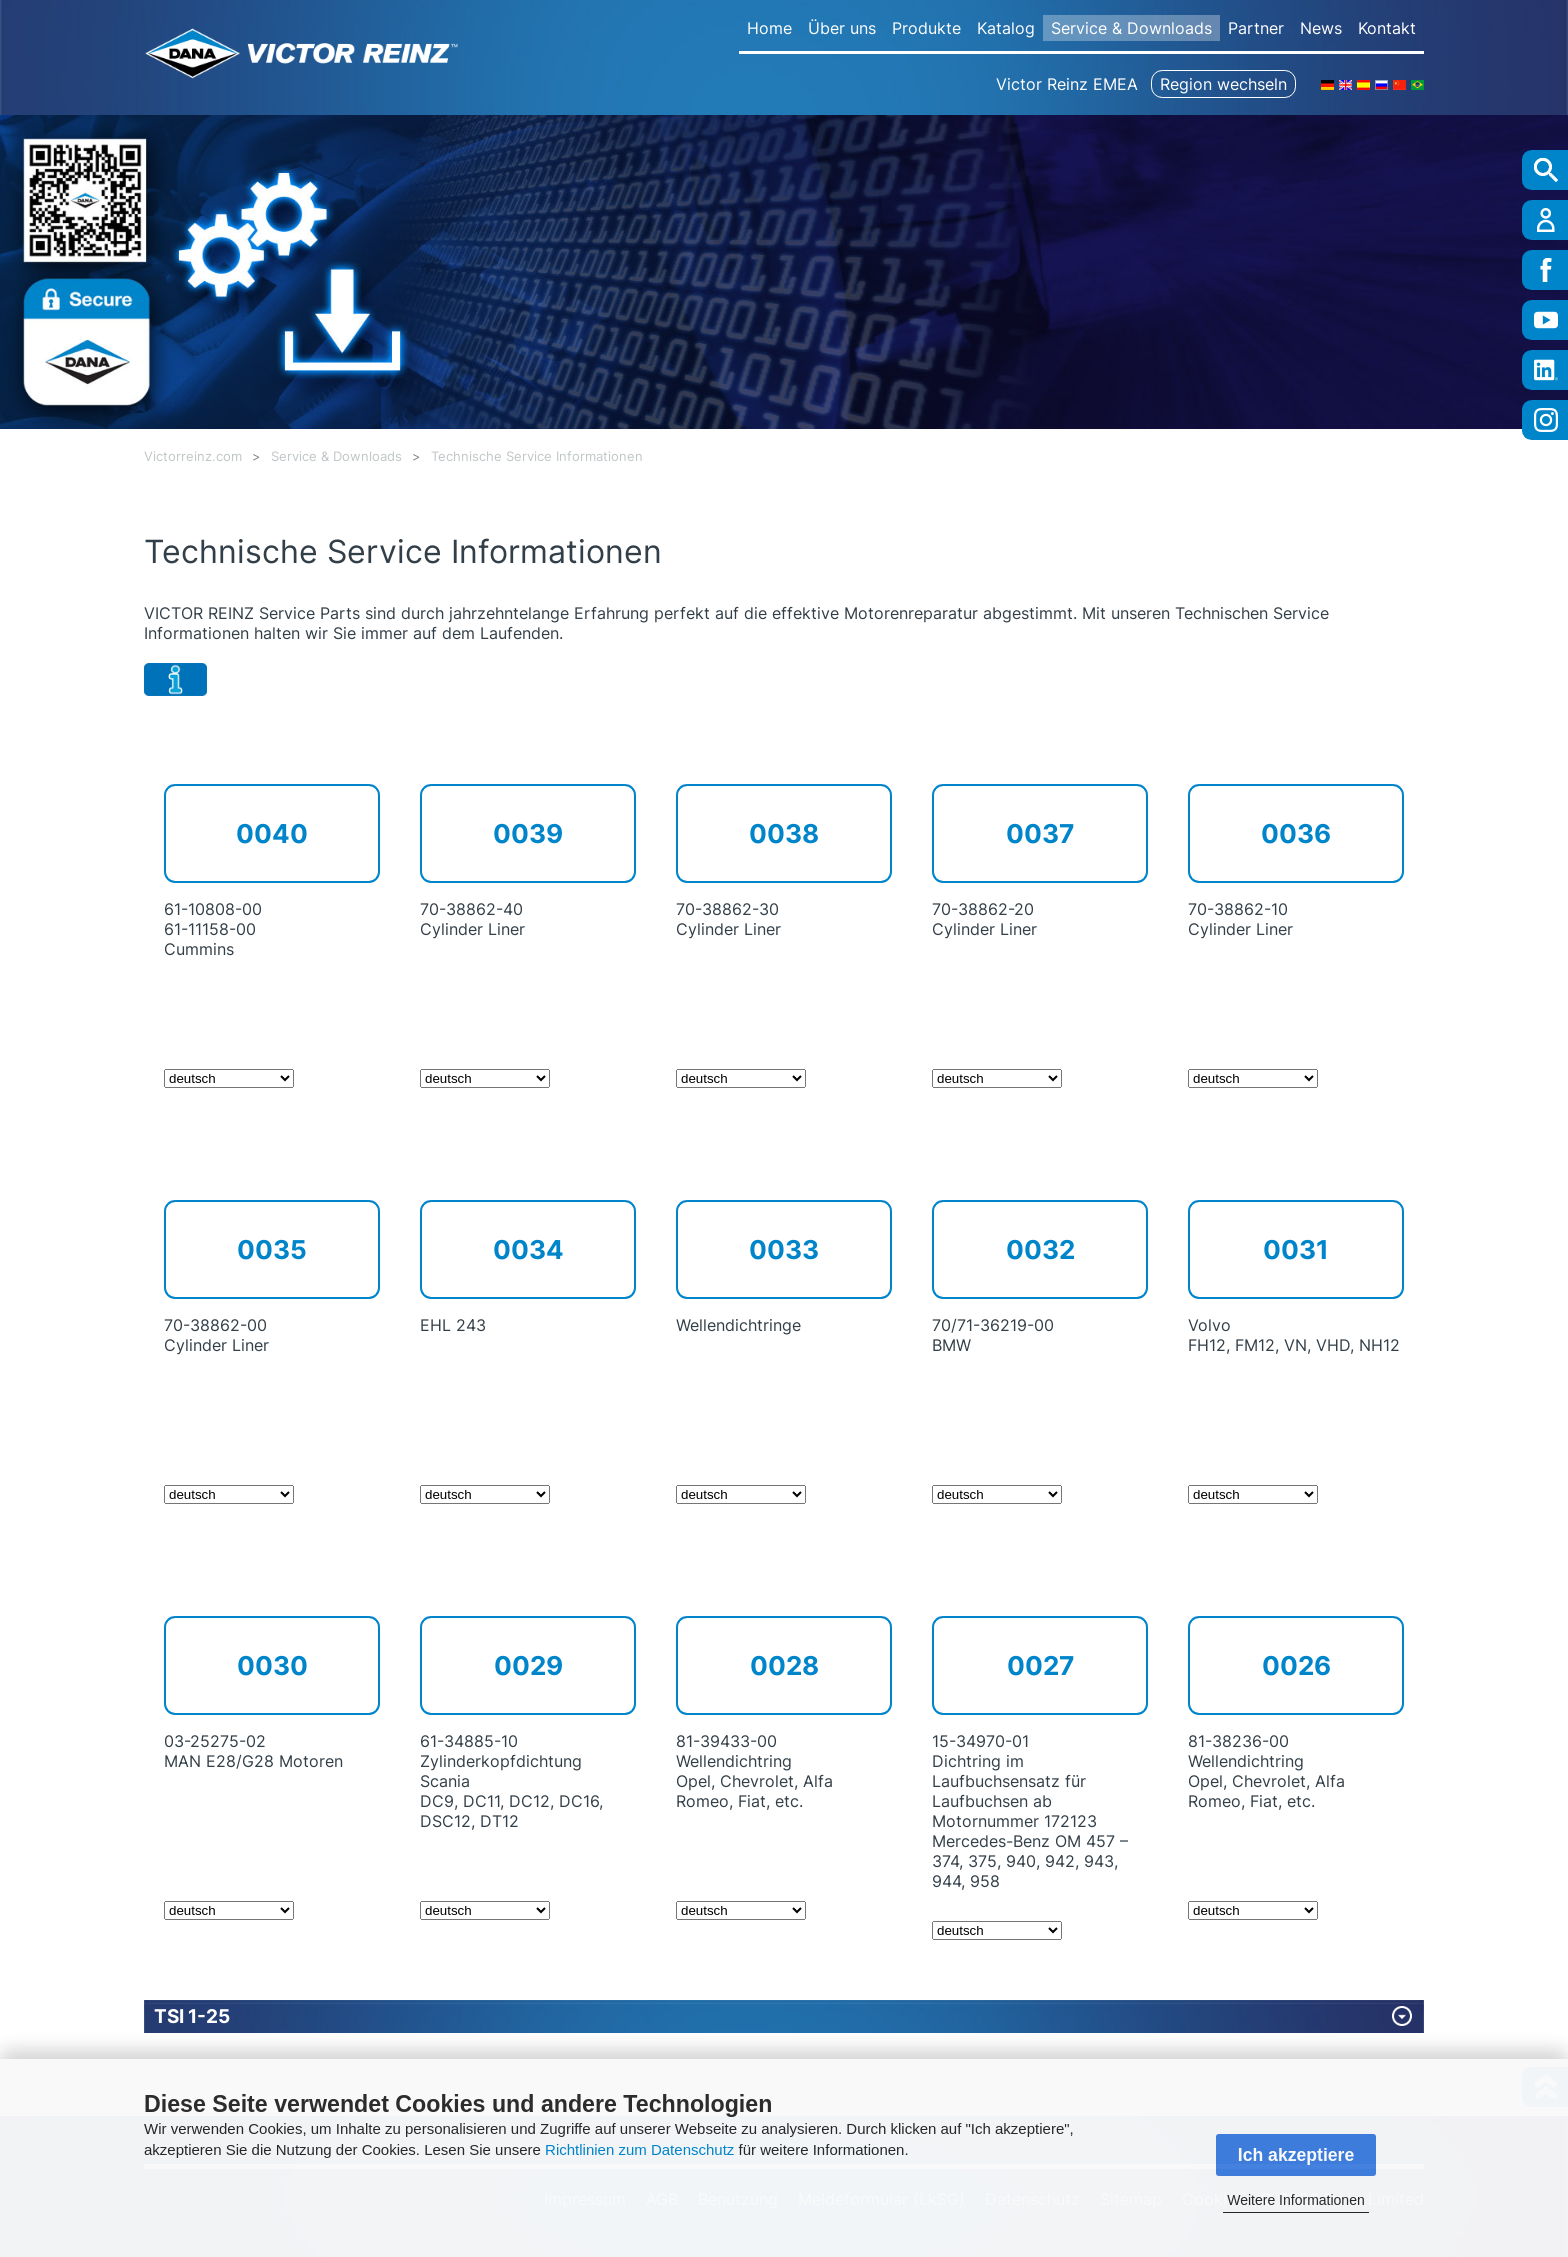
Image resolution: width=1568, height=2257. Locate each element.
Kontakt (1387, 28)
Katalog (1006, 28)
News (1321, 28)
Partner (1256, 28)
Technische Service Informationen (537, 456)
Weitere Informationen (1295, 2200)
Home (769, 28)
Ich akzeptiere (1296, 2155)
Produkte (926, 28)
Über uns (842, 28)
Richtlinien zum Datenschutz (639, 2149)
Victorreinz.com (193, 456)
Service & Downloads (1131, 28)
